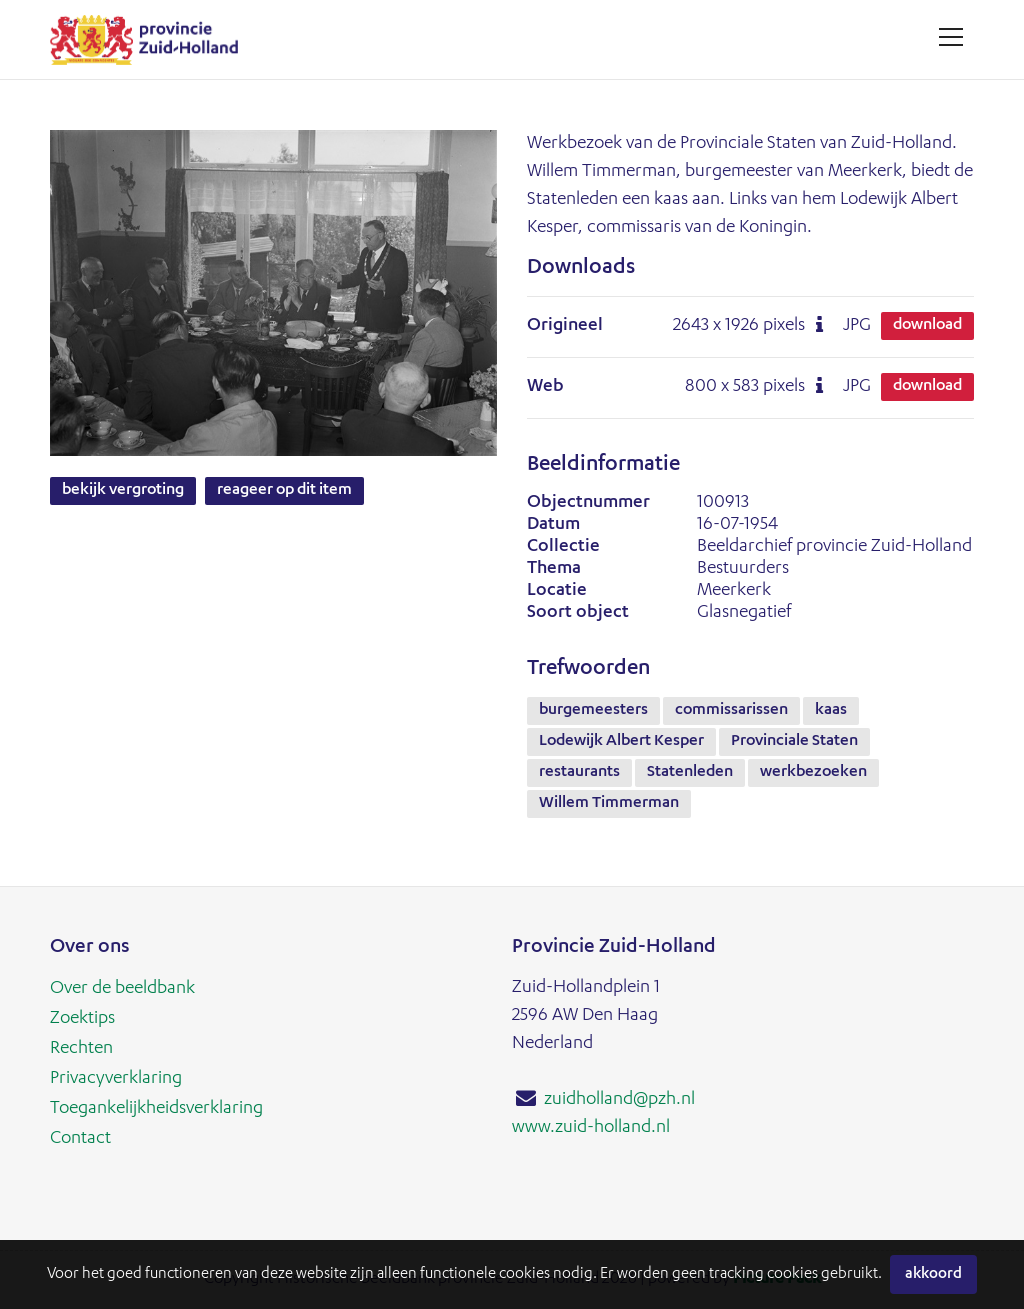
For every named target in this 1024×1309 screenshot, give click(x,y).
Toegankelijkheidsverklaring (156, 1109)
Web (545, 387)
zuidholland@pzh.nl (619, 1100)
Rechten (81, 1049)
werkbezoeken (813, 773)
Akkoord (933, 1274)
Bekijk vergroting (123, 491)
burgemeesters (593, 711)
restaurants (579, 773)
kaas (831, 711)
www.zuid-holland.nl (591, 1128)
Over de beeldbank (122, 989)
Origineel (565, 326)
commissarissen (731, 711)
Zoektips (82, 1019)
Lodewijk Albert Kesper (621, 742)
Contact (80, 1139)
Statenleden (690, 773)
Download (927, 326)
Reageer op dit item (284, 491)
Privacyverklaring (116, 1079)
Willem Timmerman (609, 804)
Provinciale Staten (794, 742)
